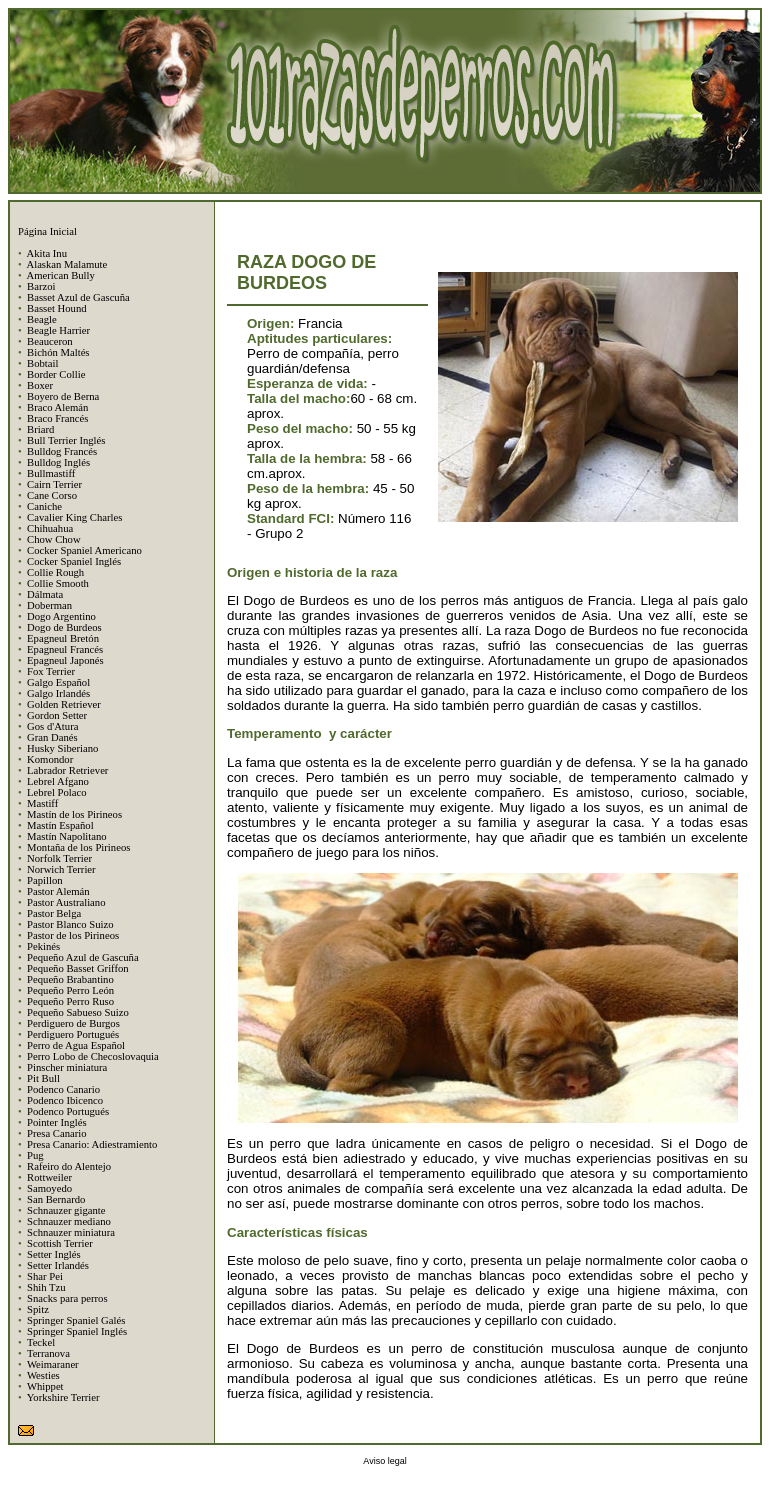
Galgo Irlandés (58, 693)
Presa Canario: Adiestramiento (92, 1144)
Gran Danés (52, 737)
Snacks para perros (67, 1298)
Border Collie (56, 374)
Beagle (42, 319)
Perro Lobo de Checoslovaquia (93, 1056)
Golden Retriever (64, 704)
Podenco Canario (63, 1089)
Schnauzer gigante (66, 1210)
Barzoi (41, 286)
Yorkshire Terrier (63, 1397)
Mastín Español (60, 825)
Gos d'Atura (52, 726)
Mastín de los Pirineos (74, 814)
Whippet (45, 1386)
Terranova (48, 1353)
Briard (40, 429)
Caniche (44, 506)
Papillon (45, 880)
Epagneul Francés (65, 649)
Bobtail (42, 363)
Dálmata (45, 594)
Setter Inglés (54, 1254)
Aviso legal (384, 1461)
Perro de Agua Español (76, 1045)
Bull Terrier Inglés (66, 440)
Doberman (49, 605)
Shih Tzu (46, 1287)
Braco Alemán (57, 407)
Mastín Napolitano (67, 836)
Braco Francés (57, 418)
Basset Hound (57, 308)
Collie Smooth (58, 583)
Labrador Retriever (67, 770)
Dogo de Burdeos (64, 627)
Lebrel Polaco (56, 792)
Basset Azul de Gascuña (78, 297)
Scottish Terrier (60, 1243)
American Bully (60, 275)
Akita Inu (46, 253)
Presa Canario (56, 1133)
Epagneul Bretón (63, 638)
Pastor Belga (54, 913)
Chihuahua (50, 528)
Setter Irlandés (58, 1265)
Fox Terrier (51, 671)
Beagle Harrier (58, 330)
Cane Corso (52, 495)
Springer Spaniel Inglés (77, 1331)
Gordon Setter (57, 715)
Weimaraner (53, 1364)
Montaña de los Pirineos (78, 847)
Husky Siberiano (62, 748)
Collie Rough (55, 572)
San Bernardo (56, 1199)
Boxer (40, 385)
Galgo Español (58, 682)
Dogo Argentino (61, 616)
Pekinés (43, 946)
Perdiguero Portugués (73, 1034)
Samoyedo (49, 1188)
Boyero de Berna (63, 396)
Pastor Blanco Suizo (70, 924)
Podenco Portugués (68, 1111)
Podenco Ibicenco (65, 1100)
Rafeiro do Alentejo (69, 1166)
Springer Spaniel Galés (76, 1320)
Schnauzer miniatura (71, 1232)
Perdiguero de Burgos (73, 1023)
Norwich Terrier (61, 869)
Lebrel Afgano (58, 781)
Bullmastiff (51, 473)
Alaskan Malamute (66, 264)
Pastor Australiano (66, 902)
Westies (43, 1375)
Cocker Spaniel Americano (84, 550)
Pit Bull (43, 1078)
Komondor (50, 759)
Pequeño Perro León (70, 990)
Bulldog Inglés (58, 462)
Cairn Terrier (54, 484)
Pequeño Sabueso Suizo (78, 1012)
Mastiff (42, 803)
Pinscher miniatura (67, 1067)
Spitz (38, 1309)
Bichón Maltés (58, 352)
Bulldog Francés (62, 451)
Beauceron (50, 341)
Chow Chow (54, 539)
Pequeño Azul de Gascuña (83, 957)
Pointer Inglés (57, 1122)
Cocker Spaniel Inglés (74, 561)
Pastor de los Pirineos (73, 935)
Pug (35, 1155)
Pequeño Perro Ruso (70, 1001)
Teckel (41, 1342)
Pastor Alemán (58, 891)
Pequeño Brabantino (70, 979)
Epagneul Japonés (65, 660)
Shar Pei (45, 1276)
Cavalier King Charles (74, 517)
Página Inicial (47, 231)
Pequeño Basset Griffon (78, 968)
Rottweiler (49, 1177)
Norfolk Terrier (59, 858)
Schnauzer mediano (69, 1221)
